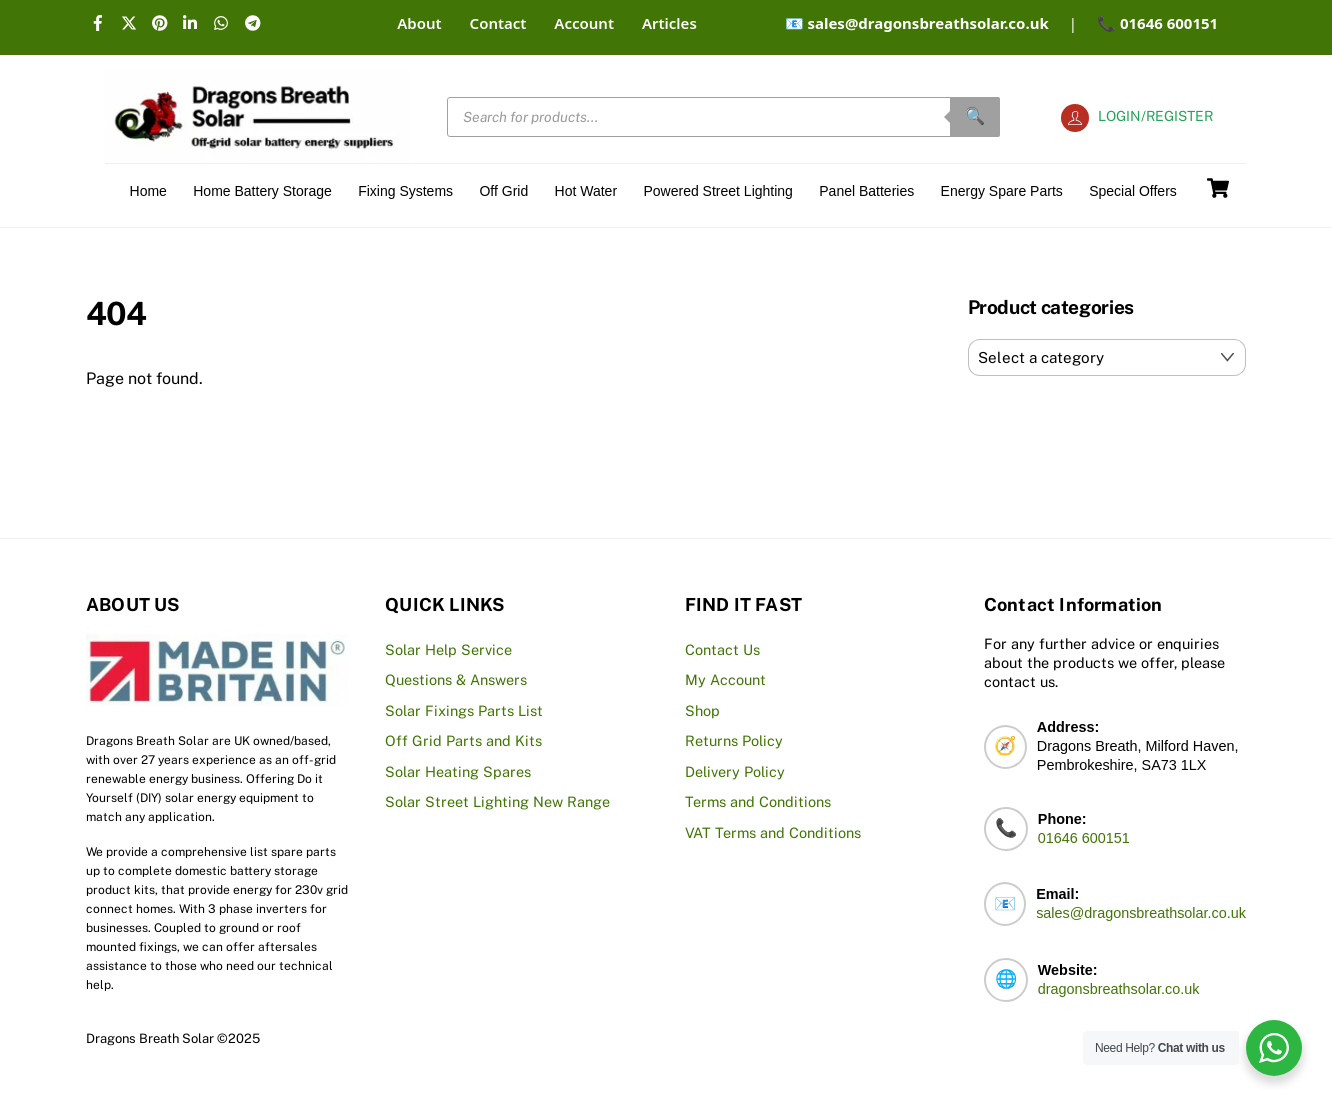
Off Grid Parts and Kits (463, 740)
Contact (498, 23)
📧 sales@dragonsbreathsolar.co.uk (917, 23)
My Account (725, 679)
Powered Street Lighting (717, 191)
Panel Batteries (866, 191)
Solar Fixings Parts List (464, 710)
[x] (131, 20)
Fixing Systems (405, 191)
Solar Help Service (448, 649)
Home (148, 191)
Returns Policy (734, 740)
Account (584, 23)
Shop (702, 710)
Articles (669, 23)
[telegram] (255, 20)
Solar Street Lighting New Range (497, 801)
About (419, 23)
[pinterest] (162, 20)
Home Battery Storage (262, 191)
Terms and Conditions (758, 801)
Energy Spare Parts (1002, 191)
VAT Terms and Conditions (773, 832)
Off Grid (503, 191)
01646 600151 (1084, 838)
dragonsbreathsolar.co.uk (1119, 989)
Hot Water (586, 191)
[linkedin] (193, 20)
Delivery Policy (735, 771)
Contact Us (722, 649)
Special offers (1133, 191)
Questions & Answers (456, 679)
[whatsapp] (224, 20)
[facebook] (100, 20)
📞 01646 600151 (1157, 23)
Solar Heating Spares (458, 771)
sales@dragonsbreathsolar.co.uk (1141, 913)
